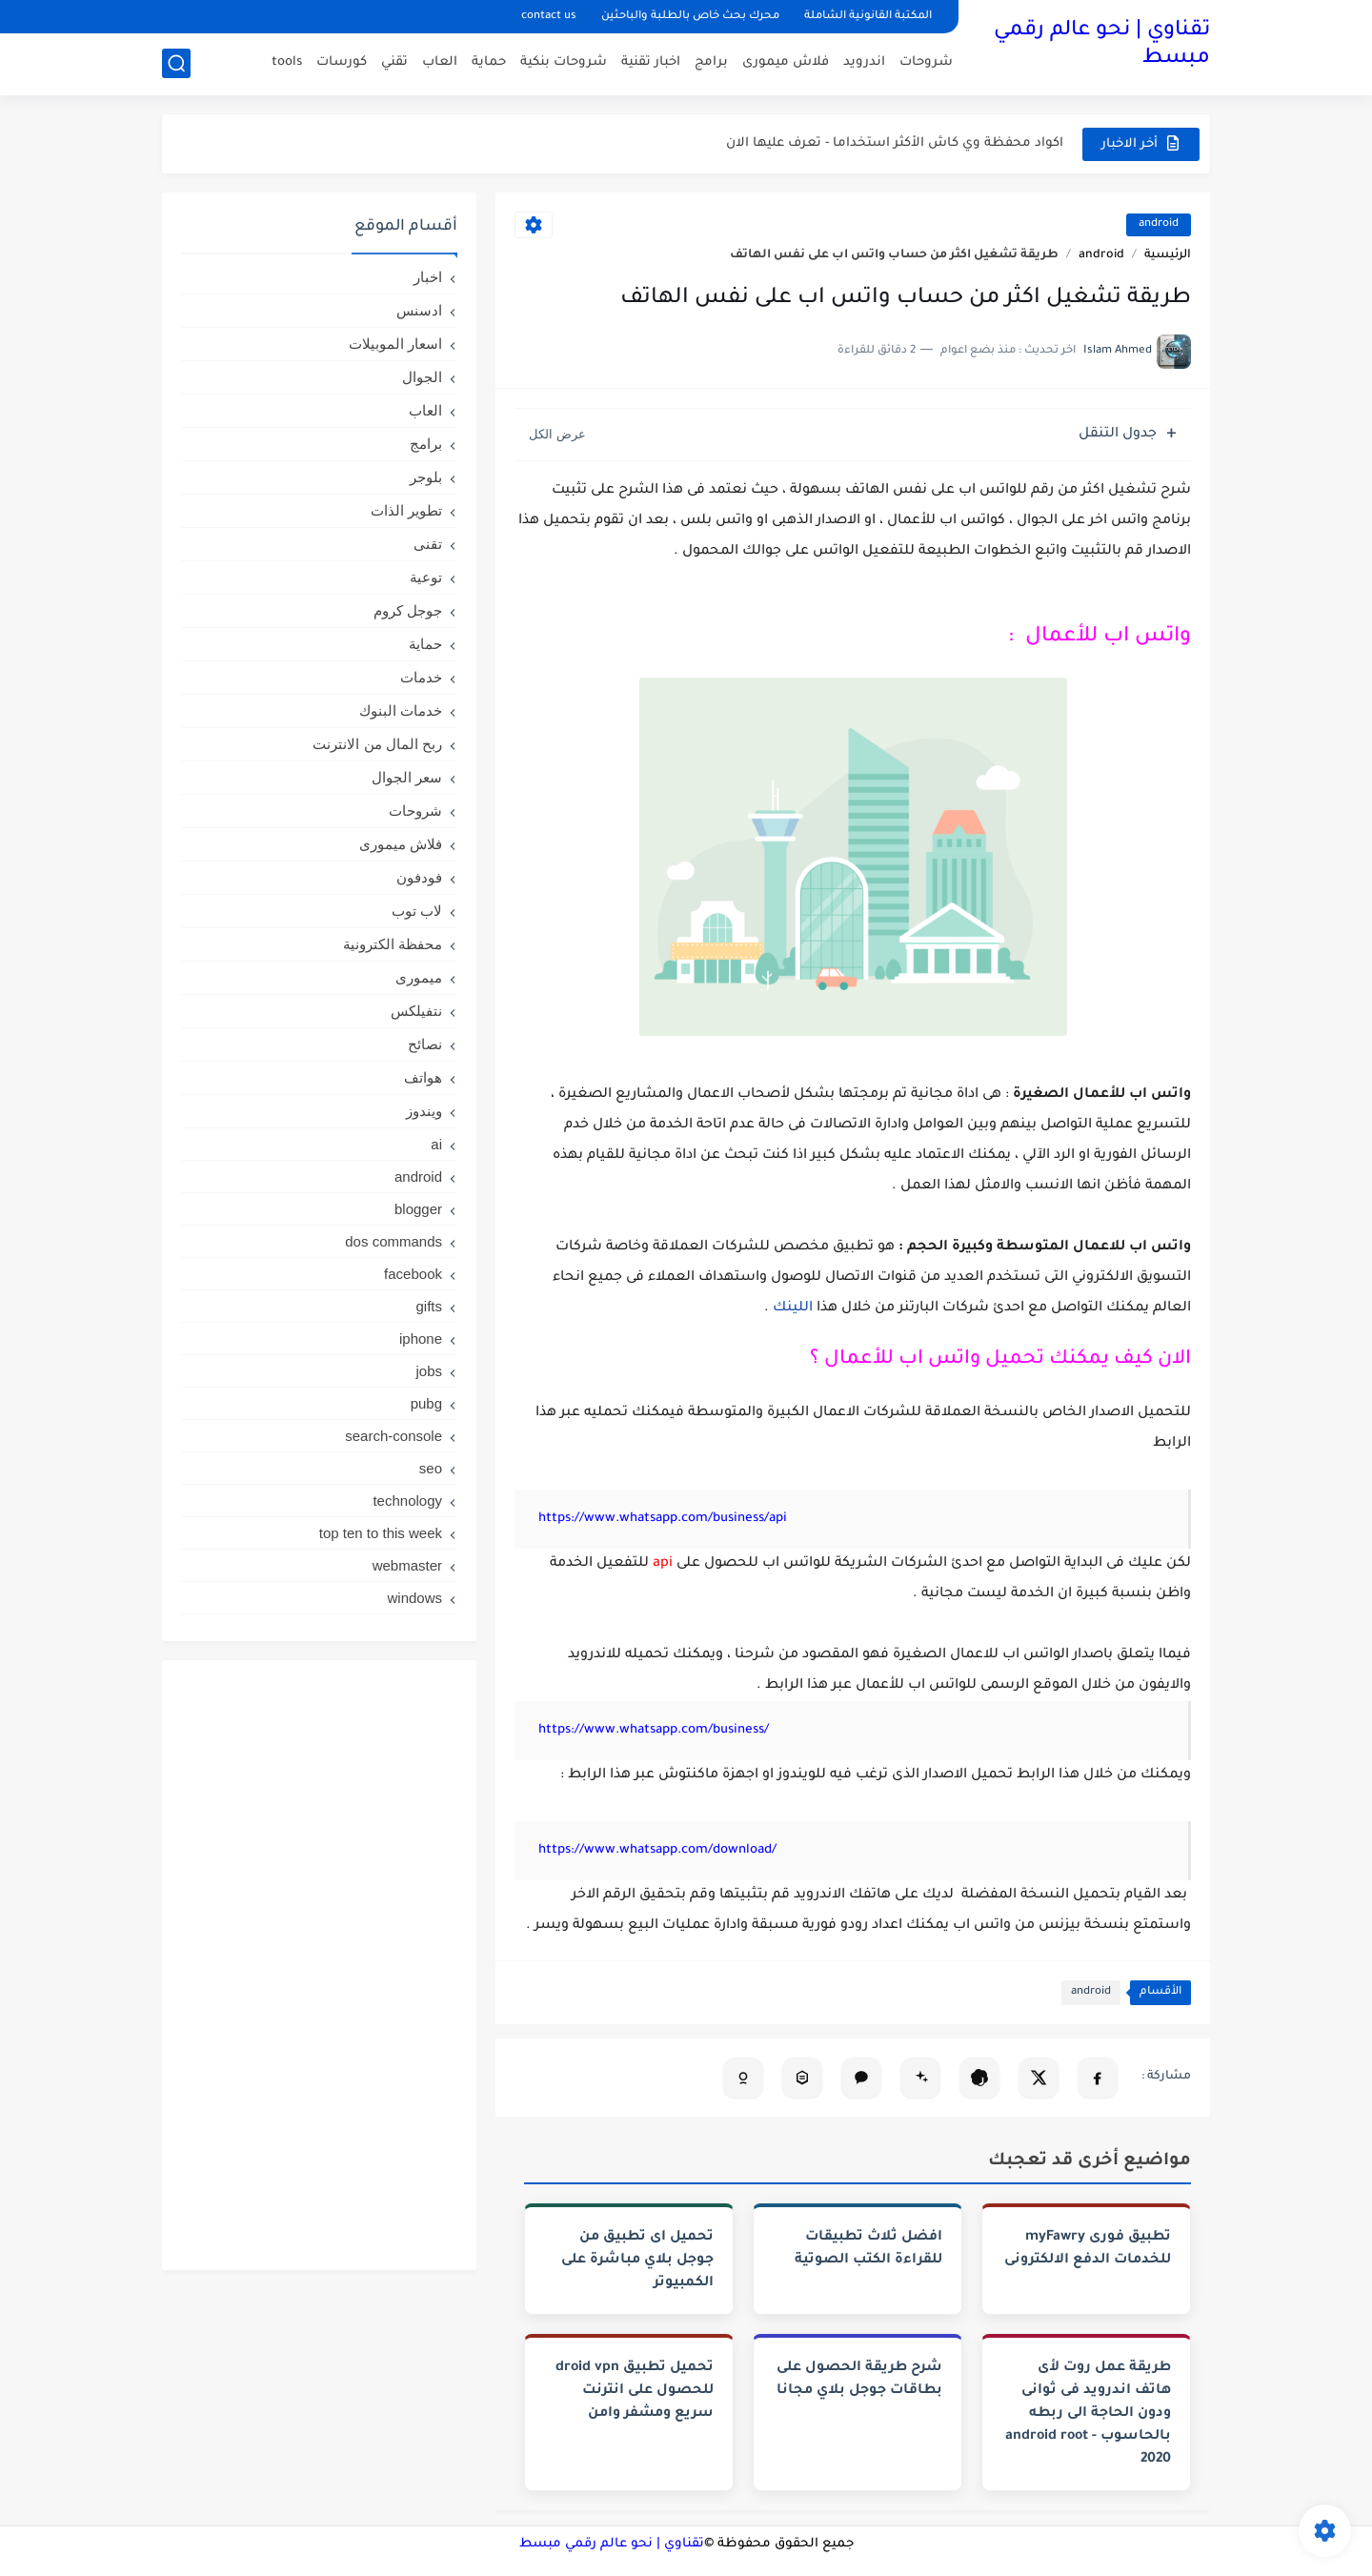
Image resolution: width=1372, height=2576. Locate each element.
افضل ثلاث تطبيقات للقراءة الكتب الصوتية (868, 2249)
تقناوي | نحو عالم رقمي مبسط (1102, 45)
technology (407, 1500)
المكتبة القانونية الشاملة (868, 16)
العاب (439, 62)
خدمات (421, 677)
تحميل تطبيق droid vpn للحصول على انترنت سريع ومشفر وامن (634, 2391)
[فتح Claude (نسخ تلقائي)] (861, 2078)
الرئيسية (1167, 255)
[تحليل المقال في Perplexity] (802, 2078)
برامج (711, 62)
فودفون (419, 877)
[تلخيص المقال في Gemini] (920, 2078)
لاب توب (417, 911)
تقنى (428, 544)
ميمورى (418, 977)
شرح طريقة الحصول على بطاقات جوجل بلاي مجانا (859, 2380)
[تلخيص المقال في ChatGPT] (979, 2078)
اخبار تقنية (650, 62)
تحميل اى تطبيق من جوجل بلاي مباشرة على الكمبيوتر (637, 2260)
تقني (394, 62)
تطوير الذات (406, 510)
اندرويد (864, 62)
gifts (428, 1306)
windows (414, 1598)
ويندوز (424, 1111)
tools (287, 62)
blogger (418, 1209)
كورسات (341, 62)
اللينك (791, 1308)
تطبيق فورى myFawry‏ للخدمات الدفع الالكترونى (1087, 2249)
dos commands (393, 1241)
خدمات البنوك (400, 710)
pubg (426, 1403)
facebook (413, 1274)
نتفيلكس (416, 1011)
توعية (426, 577)
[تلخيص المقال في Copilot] (743, 2078)
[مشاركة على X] (1039, 2078)
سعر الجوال (407, 777)
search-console (393, 1436)
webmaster (407, 1565)
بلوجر (426, 477)
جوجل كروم (407, 610)
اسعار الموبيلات (395, 343)
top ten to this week (380, 1533)
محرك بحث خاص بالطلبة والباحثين (690, 16)
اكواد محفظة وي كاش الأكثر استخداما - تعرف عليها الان (894, 143)
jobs (428, 1371)
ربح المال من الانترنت (377, 744)
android (1159, 224)
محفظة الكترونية (392, 944)
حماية (489, 62)
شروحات (926, 62)
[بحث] (176, 63)
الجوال (422, 377)
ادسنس (419, 310)
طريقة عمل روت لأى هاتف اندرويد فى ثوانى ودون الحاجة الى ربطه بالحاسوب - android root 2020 (1088, 2414)
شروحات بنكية (563, 62)
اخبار (428, 277)
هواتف (423, 1077)
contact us (548, 16)
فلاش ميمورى (785, 62)
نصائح (425, 1044)
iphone (420, 1338)
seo (430, 1468)
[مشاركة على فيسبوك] (1098, 2078)
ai (436, 1144)
